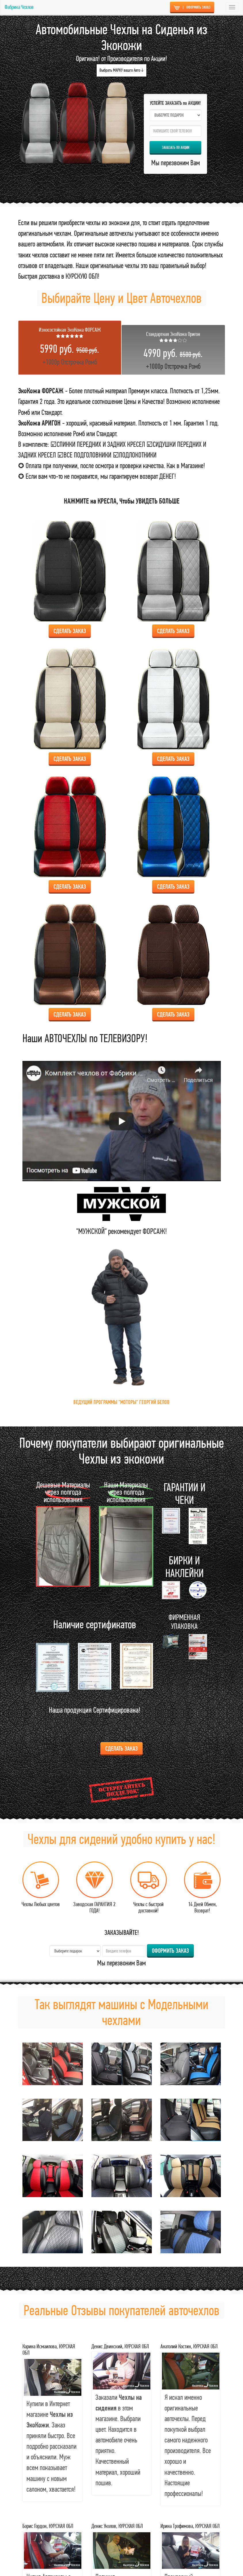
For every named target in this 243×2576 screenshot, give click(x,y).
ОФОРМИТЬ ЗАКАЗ (192, 7)
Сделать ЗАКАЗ (121, 1748)
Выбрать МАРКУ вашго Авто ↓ (121, 70)
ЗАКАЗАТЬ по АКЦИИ (175, 147)
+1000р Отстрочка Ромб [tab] (70, 346)
